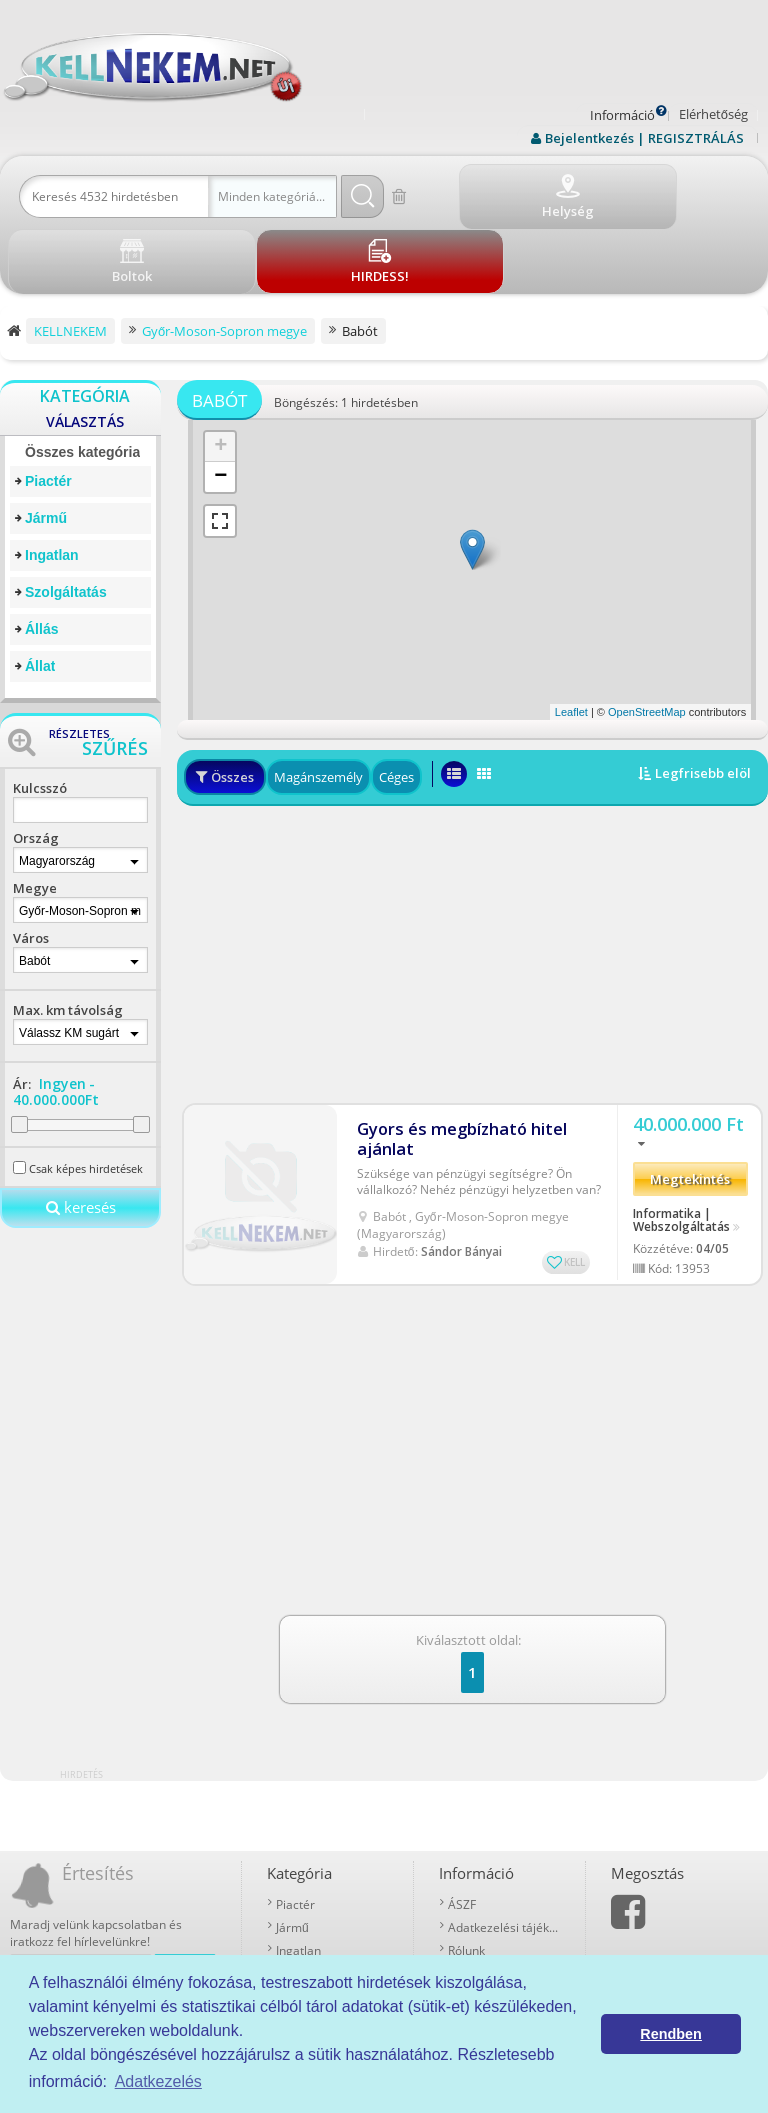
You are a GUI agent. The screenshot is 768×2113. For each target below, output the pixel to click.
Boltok (465, 1946)
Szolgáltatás (66, 519)
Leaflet (571, 639)
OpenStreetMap (647, 639)
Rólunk (466, 1877)
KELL (574, 1176)
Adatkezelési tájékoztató (504, 1854)
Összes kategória (82, 379)
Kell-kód (470, 1923)
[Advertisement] (472, 878)
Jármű (46, 445)
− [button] (220, 404)
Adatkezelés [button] (158, 2081)
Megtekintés (690, 1102)
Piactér (48, 408)
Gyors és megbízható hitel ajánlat (455, 1053)
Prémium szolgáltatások (504, 1900)
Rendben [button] (671, 2034)
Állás (41, 556)
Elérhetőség (713, 114)
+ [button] (220, 374)
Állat (40, 593)
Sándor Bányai (461, 1165)
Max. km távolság (68, 937)
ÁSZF (462, 1831)
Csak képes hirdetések (86, 1095)
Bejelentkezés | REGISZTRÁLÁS (644, 138)
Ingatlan (52, 482)
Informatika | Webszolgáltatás (681, 1142)
